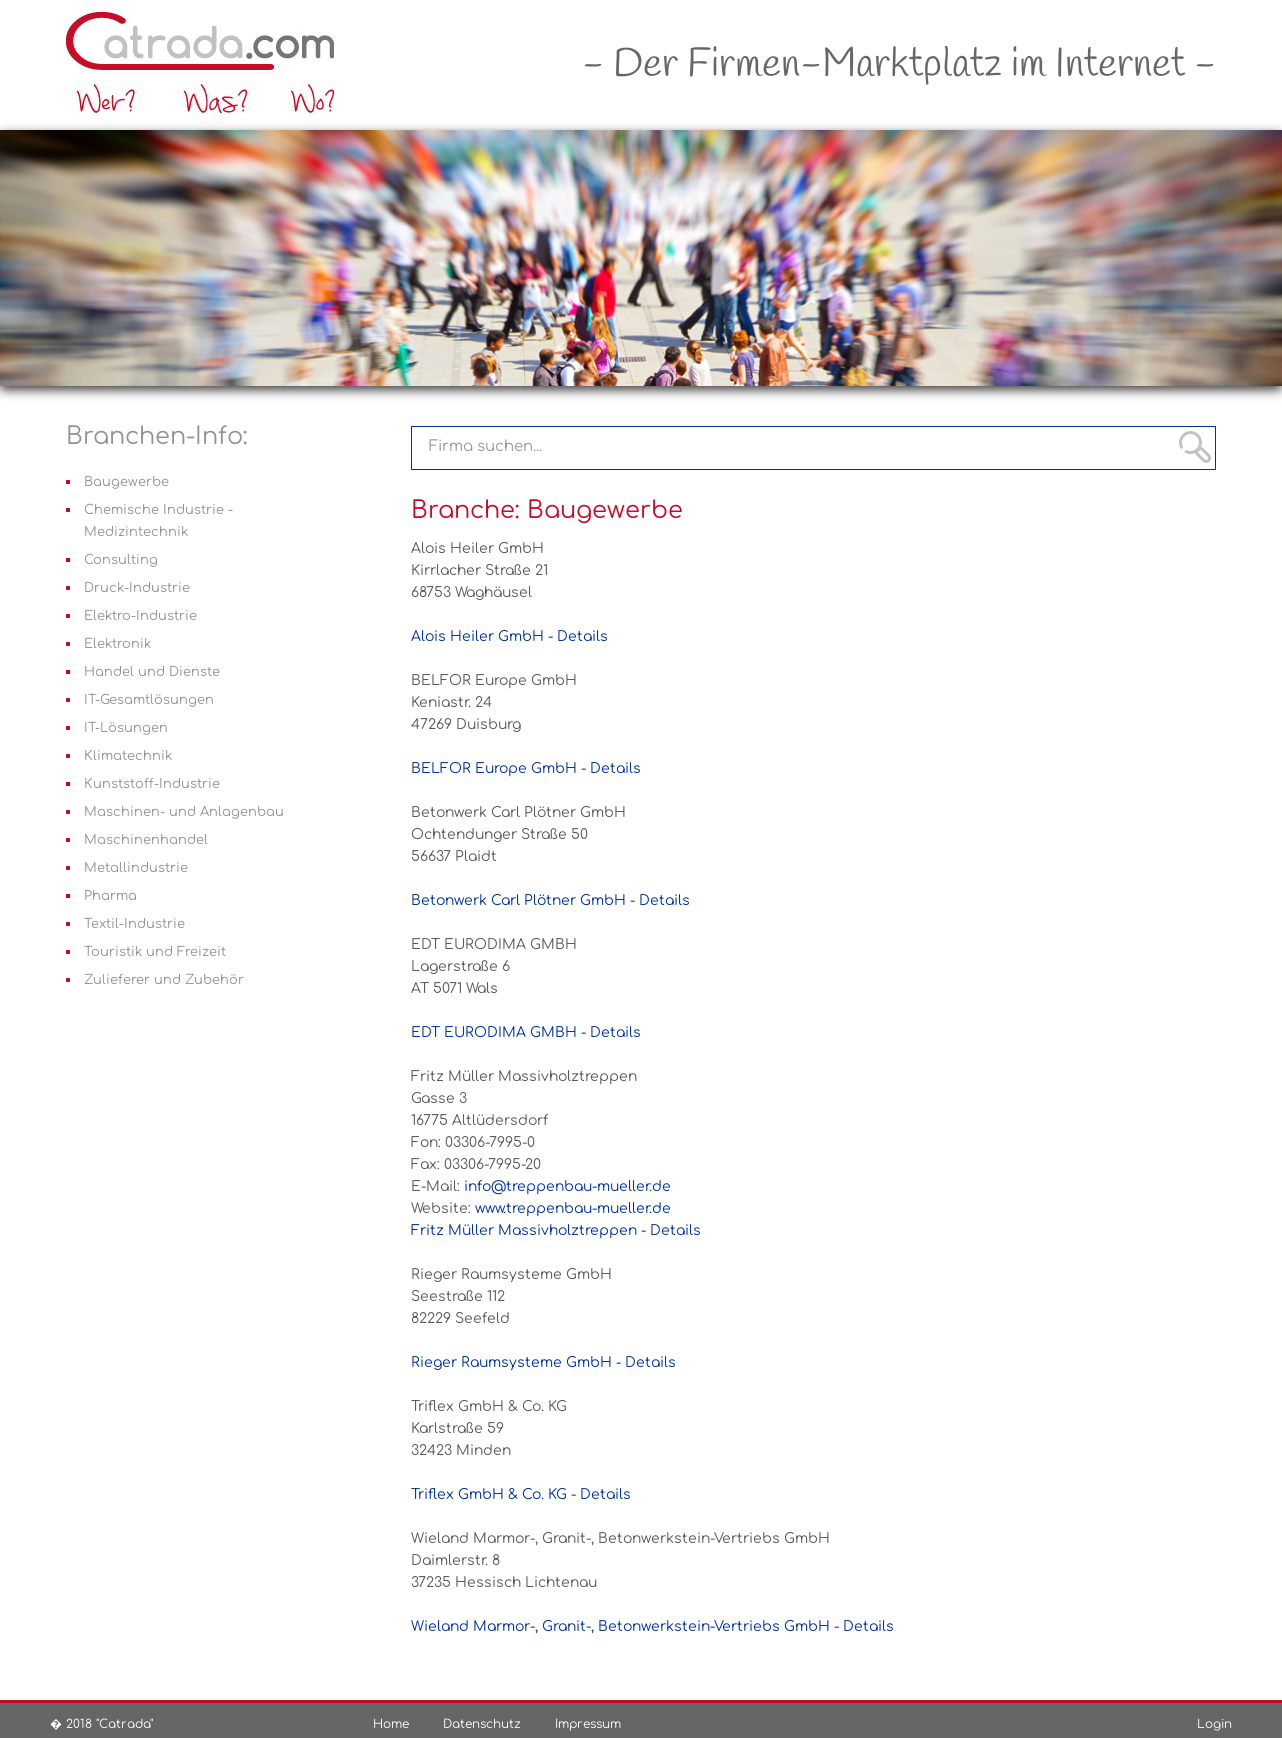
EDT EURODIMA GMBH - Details (526, 1032)
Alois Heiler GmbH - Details (509, 636)
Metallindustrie (136, 868)
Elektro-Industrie (140, 616)
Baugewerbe (126, 482)
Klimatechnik (128, 756)
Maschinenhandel (146, 840)
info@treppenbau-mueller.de (567, 1186)
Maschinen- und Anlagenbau (184, 812)
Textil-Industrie (134, 924)
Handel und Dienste (152, 672)
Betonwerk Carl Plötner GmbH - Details (550, 900)
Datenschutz (482, 1724)
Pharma (110, 896)
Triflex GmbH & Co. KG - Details (521, 1494)
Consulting (121, 560)
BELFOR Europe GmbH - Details (526, 768)
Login (1214, 1724)
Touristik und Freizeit (155, 952)
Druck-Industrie (137, 588)
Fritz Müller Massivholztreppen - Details (556, 1230)
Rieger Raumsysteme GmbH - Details (543, 1362)
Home (391, 1724)
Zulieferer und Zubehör (164, 980)
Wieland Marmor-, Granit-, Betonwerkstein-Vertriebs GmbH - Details (652, 1626)
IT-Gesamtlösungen (149, 700)
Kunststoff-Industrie (152, 784)
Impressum (588, 1724)
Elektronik (117, 644)
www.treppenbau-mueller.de (573, 1208)
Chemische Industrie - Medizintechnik (158, 521)
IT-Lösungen (126, 728)
